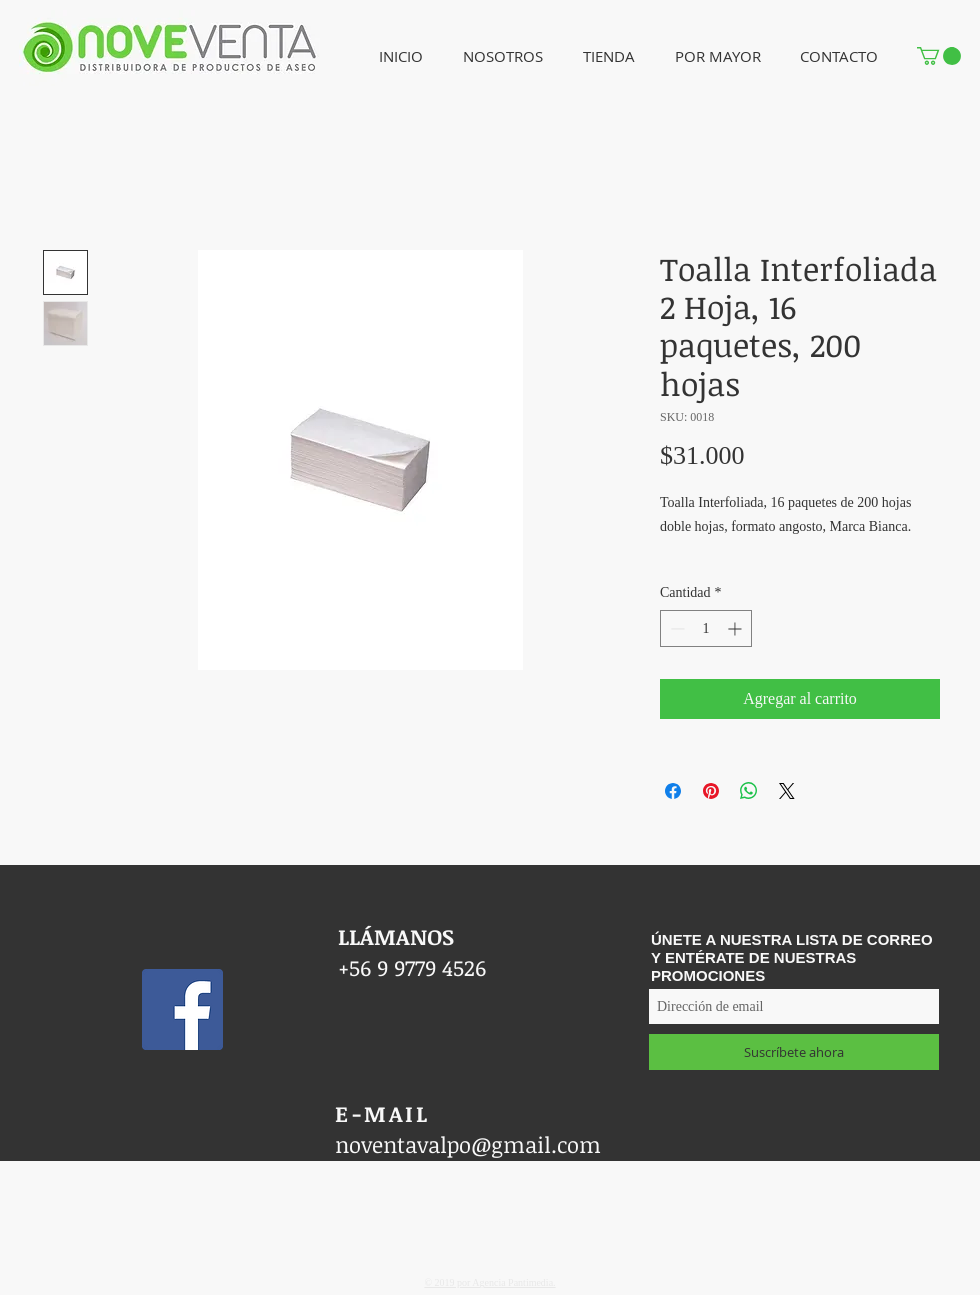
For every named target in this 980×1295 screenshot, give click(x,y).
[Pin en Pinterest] (711, 791)
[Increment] (736, 628)
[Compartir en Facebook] (673, 791)
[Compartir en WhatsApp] (749, 791)
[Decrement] (675, 628)
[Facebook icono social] (182, 1009)
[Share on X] (787, 791)
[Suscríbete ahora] (794, 1052)
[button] (503, 56)
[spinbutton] (706, 628)
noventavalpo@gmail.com (468, 1144)
